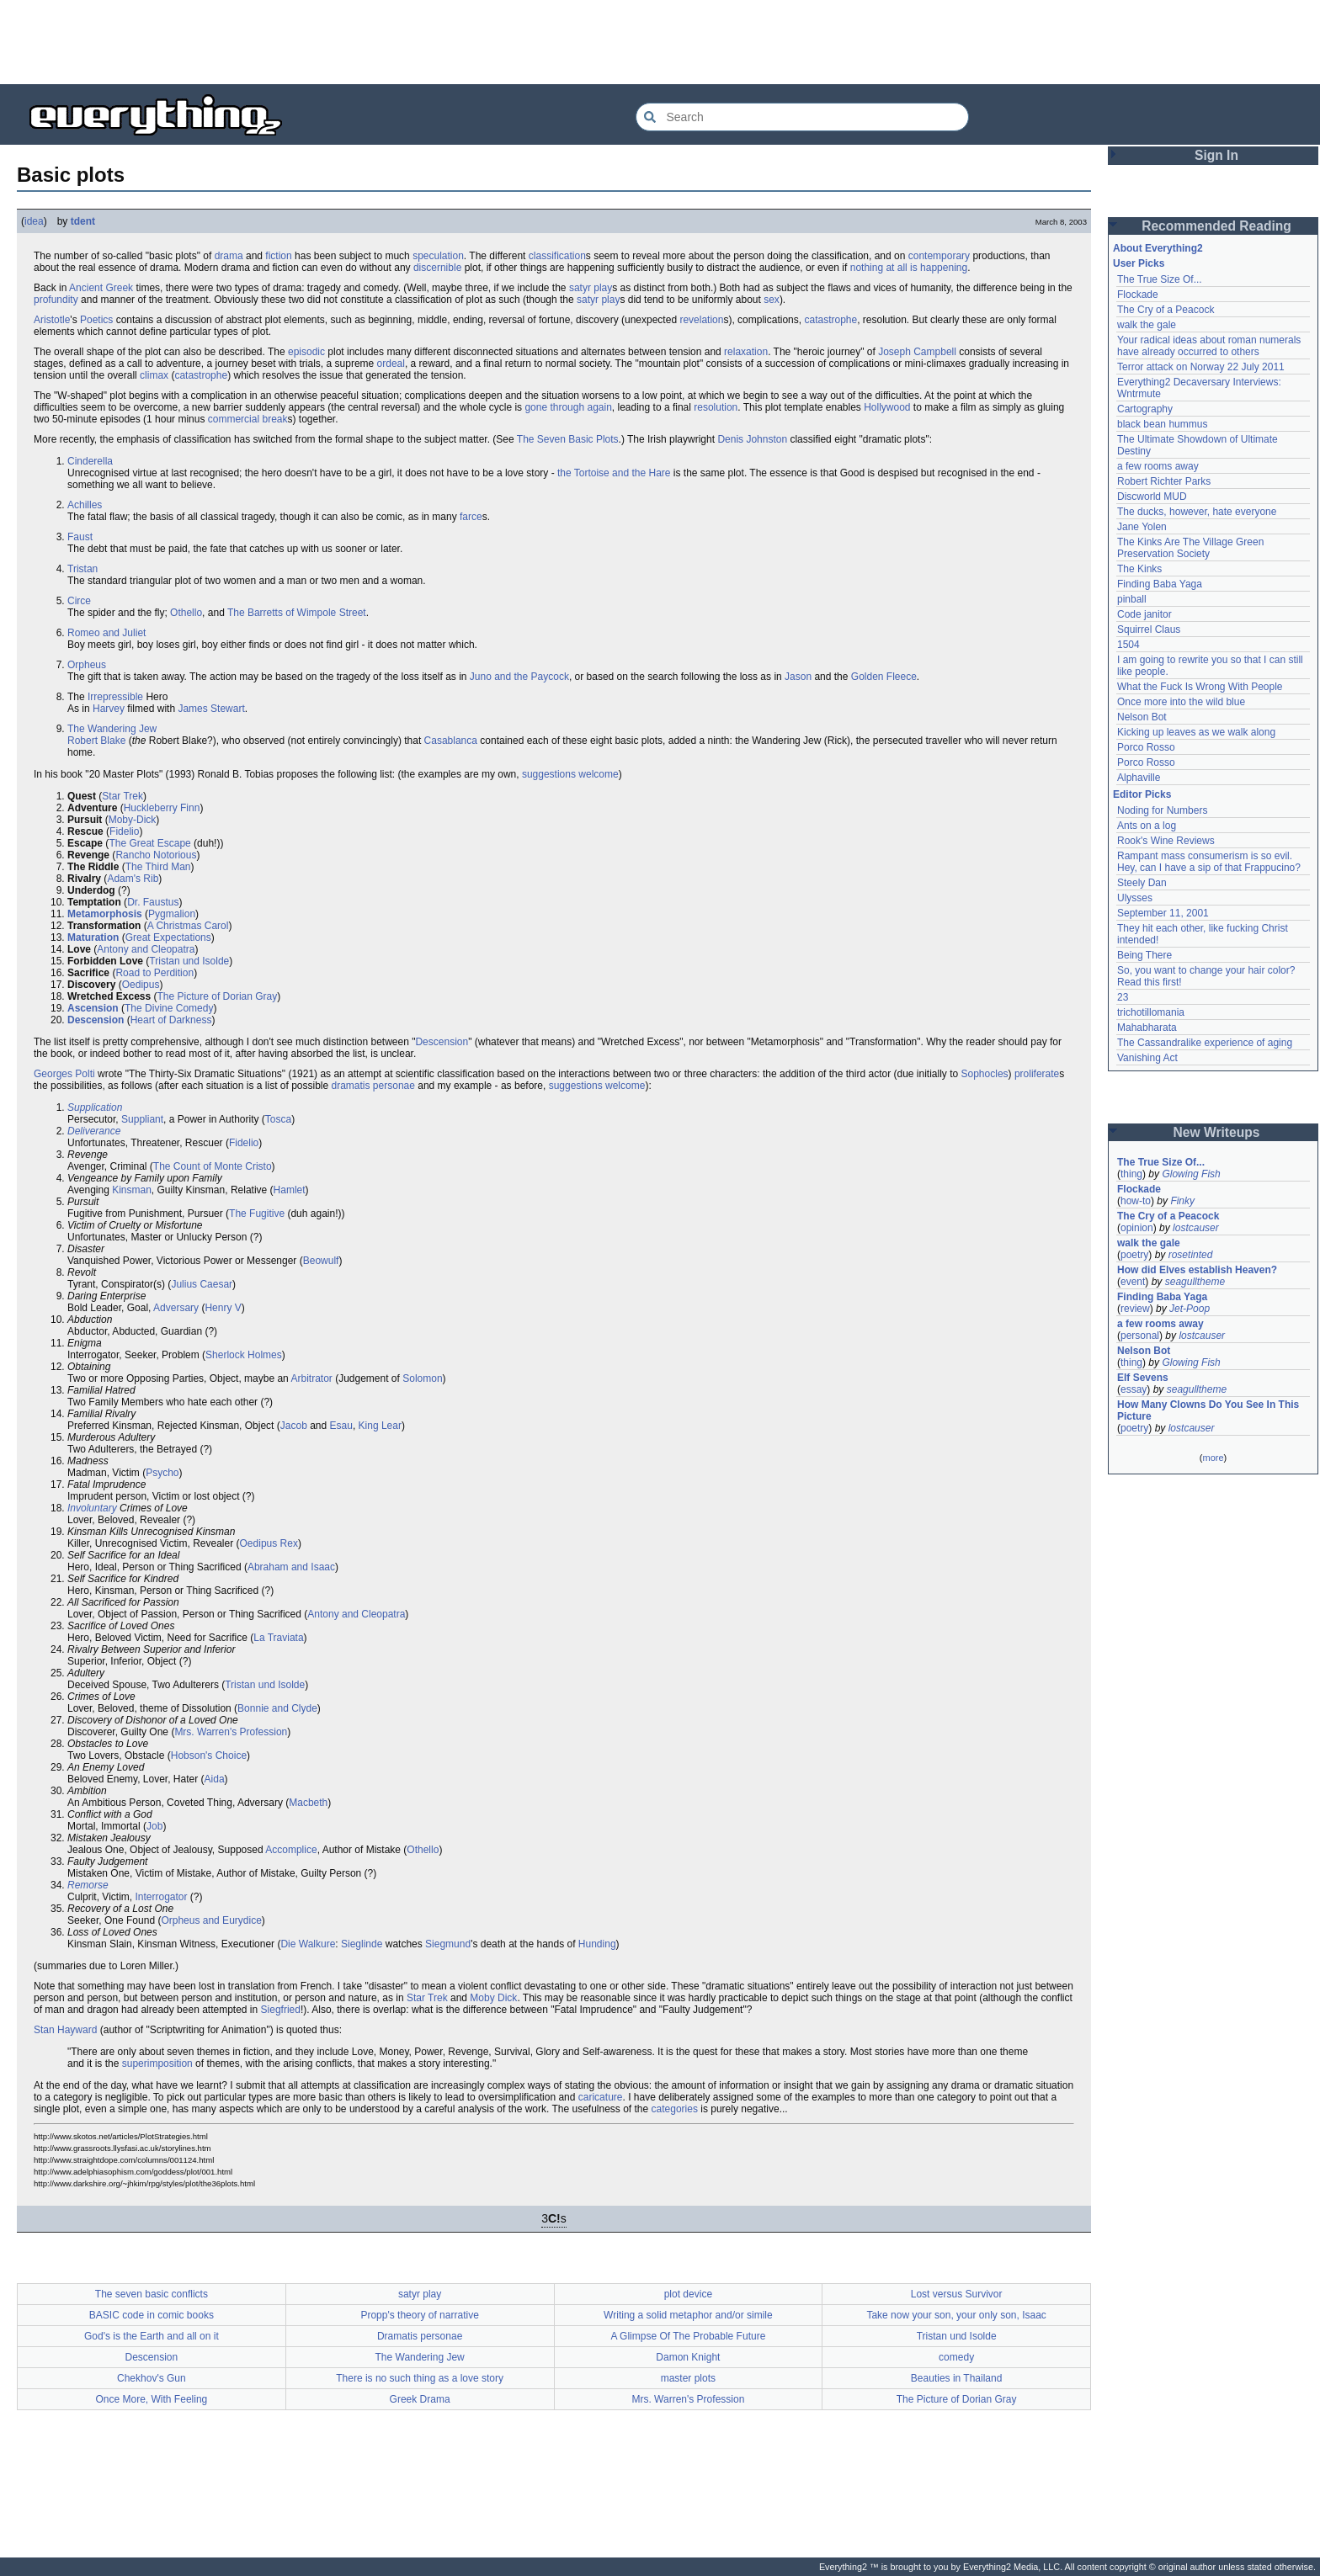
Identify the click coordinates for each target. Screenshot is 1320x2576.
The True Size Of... (1159, 279)
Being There (1144, 955)
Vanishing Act (1147, 1058)
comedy (956, 2357)
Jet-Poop (1189, 1309)
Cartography (1145, 409)
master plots (688, 2378)
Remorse (88, 1885)
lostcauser (1196, 1228)
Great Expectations (168, 937)
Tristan (82, 569)
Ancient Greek (101, 288)
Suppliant (142, 1119)
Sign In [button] (1216, 155)
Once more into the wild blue (1181, 702)
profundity (56, 299)
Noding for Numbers (1162, 810)
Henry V (223, 1308)
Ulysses (1134, 898)
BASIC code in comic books (151, 2315)
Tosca (278, 1119)
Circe (79, 601)
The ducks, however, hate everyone (1196, 512)
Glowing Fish (1191, 1174)
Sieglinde (361, 1944)
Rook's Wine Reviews (1166, 841)
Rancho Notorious (155, 855)
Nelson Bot (1142, 717)
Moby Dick (493, 1998)
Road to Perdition (154, 973)
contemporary (939, 256)
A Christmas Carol (188, 926)
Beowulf (321, 1261)
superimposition (157, 2063)
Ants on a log (1146, 825)
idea (34, 221)
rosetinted (1190, 1255)
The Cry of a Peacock (1165, 310)
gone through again (567, 407)
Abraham (268, 1567)
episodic (306, 352)
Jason (798, 677)
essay (1133, 1389)
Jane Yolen (1142, 527)
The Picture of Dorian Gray (217, 996)
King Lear (380, 1425)
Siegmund (448, 1944)
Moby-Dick (133, 820)
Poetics (96, 320)
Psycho (162, 1473)
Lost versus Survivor (957, 2294)
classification (557, 256)
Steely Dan (1142, 883)
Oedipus (141, 985)
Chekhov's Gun (151, 2378)
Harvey (109, 708)
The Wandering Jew (112, 729)
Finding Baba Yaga (1159, 584)
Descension (95, 1020)
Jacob (293, 1425)
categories (675, 2109)
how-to (1135, 1201)
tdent (83, 221)
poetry (1134, 1255)
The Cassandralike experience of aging (1204, 1043)
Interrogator (161, 1897)
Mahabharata (1147, 1027)
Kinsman (132, 1190)
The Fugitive (257, 1213)
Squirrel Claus (1148, 629)
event (1132, 1282)
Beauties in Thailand (957, 2378)
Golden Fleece (884, 677)
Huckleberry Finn (162, 808)
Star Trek (122, 796)
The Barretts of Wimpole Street (296, 613)
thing (1131, 1174)
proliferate (1036, 1074)
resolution (715, 407)
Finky (1182, 1201)
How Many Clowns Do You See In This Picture (1208, 1410)
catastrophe (830, 320)
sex (772, 299)
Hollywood (887, 407)
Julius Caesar (201, 1284)
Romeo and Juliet (106, 633)
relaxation (746, 352)
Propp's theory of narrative (419, 2315)
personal (1139, 1335)
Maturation (93, 937)
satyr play (590, 288)
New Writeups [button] (1217, 1132)
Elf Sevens (1142, 1378)
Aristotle (52, 320)
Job (154, 1826)
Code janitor (1144, 614)
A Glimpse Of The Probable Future (687, 2336)
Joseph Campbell (917, 352)
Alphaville (1138, 777)
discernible (437, 268)
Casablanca (450, 740)
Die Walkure (307, 1944)
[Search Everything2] (802, 117)
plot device (688, 2294)
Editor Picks (1142, 794)
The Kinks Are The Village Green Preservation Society (1190, 548)
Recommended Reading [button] (1216, 226)
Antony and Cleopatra (145, 949)
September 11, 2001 (1163, 913)
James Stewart (211, 708)
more (1212, 1458)
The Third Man (158, 867)
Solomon (422, 1378)
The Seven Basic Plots (568, 439)
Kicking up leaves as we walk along (1196, 732)
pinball (1132, 599)
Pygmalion (171, 914)
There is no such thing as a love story (419, 2378)
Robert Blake (96, 740)
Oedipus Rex (269, 1543)
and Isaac (313, 1567)
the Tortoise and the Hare (614, 473)
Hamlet (290, 1190)
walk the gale (1146, 325)
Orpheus (86, 665)
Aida (215, 1779)
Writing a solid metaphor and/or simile (688, 2315)
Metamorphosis (104, 914)
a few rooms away (1158, 466)
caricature (600, 2097)
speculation (438, 256)
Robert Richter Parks (1164, 481)
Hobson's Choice (209, 1755)
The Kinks (1139, 569)
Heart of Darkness (171, 1020)
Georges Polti (64, 1074)
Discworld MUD (1152, 496)
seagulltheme (1195, 1282)
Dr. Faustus (152, 902)
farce (471, 517)
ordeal (391, 363)
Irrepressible (115, 697)
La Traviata (278, 1638)
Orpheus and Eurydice (211, 1920)
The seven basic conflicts (151, 2294)
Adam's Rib (132, 878)
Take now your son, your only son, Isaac (956, 2315)
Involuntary (92, 1508)
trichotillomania (1150, 1012)
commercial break (248, 419)
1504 (1128, 645)
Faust (80, 537)
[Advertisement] (660, 42)
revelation (701, 320)
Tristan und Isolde (189, 961)
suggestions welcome (570, 774)
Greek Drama (420, 2399)
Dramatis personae (419, 2336)
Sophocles (985, 1074)
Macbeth (308, 1803)
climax (154, 375)
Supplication (94, 1107)
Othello (186, 613)
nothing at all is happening (908, 268)
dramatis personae (373, 1085)
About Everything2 (1158, 248)
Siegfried (281, 2010)
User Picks (1138, 263)
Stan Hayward (65, 2030)
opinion (1136, 1228)
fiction (278, 256)
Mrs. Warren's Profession (230, 1732)
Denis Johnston (752, 439)
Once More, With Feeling (152, 2399)
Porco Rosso (1146, 747)
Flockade (1137, 294)
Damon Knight (688, 2357)
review (1135, 1309)
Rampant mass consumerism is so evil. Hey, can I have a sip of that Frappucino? (1209, 862)
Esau (341, 1425)
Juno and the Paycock (519, 677)
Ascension (93, 1008)
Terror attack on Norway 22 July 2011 (1201, 367)
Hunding (597, 1944)
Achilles (84, 505)
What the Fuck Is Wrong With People (1200, 687)
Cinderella (90, 461)
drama (229, 256)
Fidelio (124, 831)
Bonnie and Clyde (277, 1708)
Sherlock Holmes (243, 1355)
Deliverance (93, 1131)
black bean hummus (1162, 424)
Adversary (176, 1308)
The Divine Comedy (169, 1008)
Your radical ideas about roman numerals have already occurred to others (1209, 346)
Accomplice (291, 1850)
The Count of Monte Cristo (212, 1166)
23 (1122, 997)
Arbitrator (311, 1378)
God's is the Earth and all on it (151, 2336)
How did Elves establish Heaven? (1197, 1270)
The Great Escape (149, 843)
